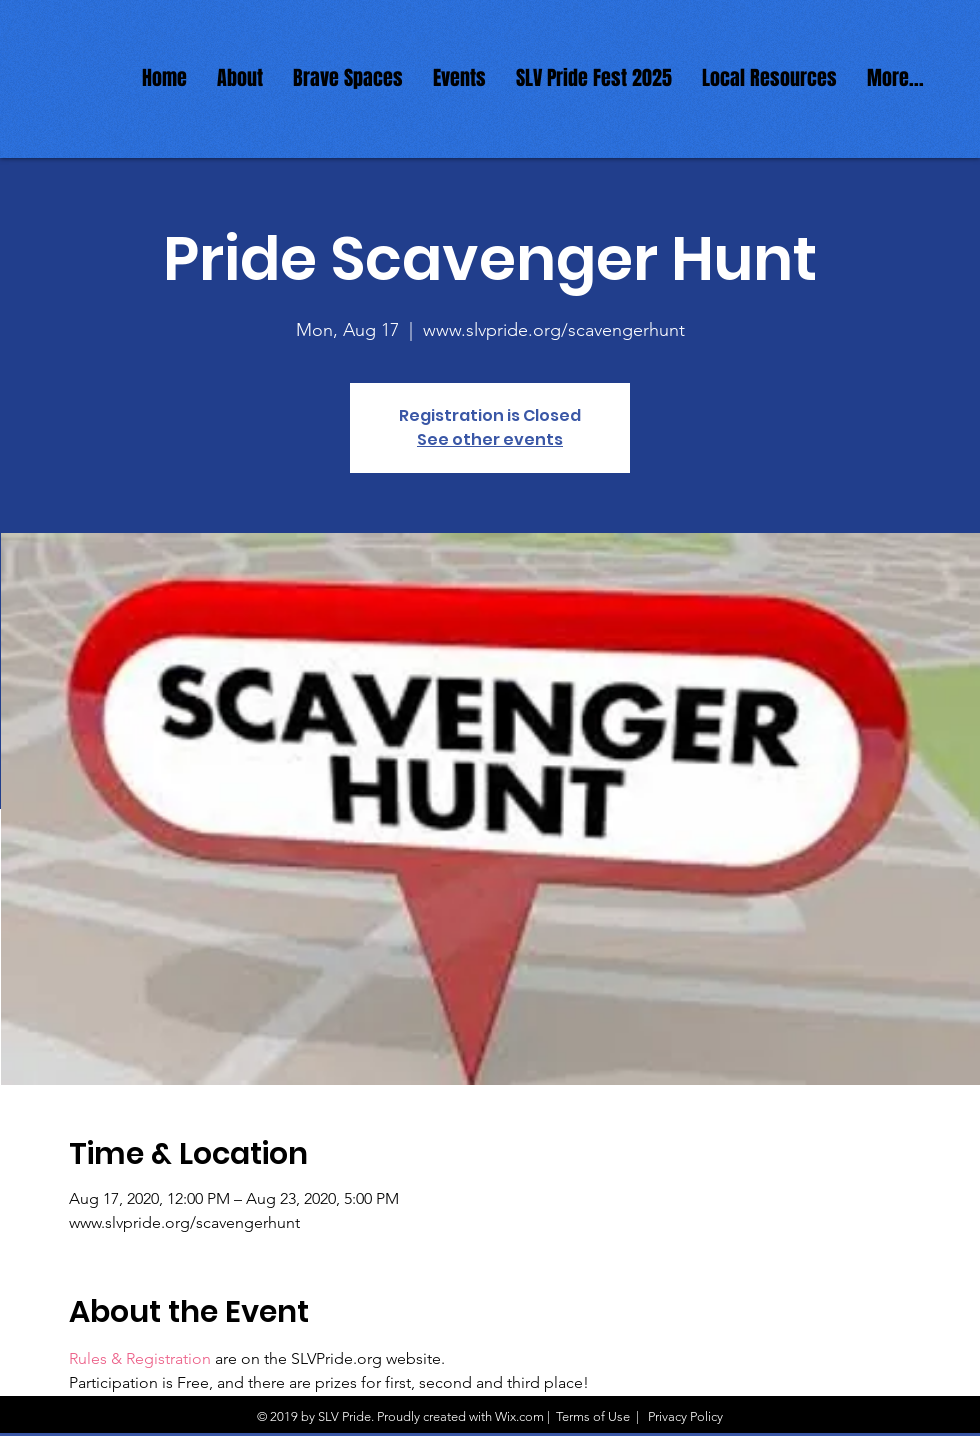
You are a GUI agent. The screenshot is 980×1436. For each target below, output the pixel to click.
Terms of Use (593, 1416)
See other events (490, 439)
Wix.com (519, 1416)
